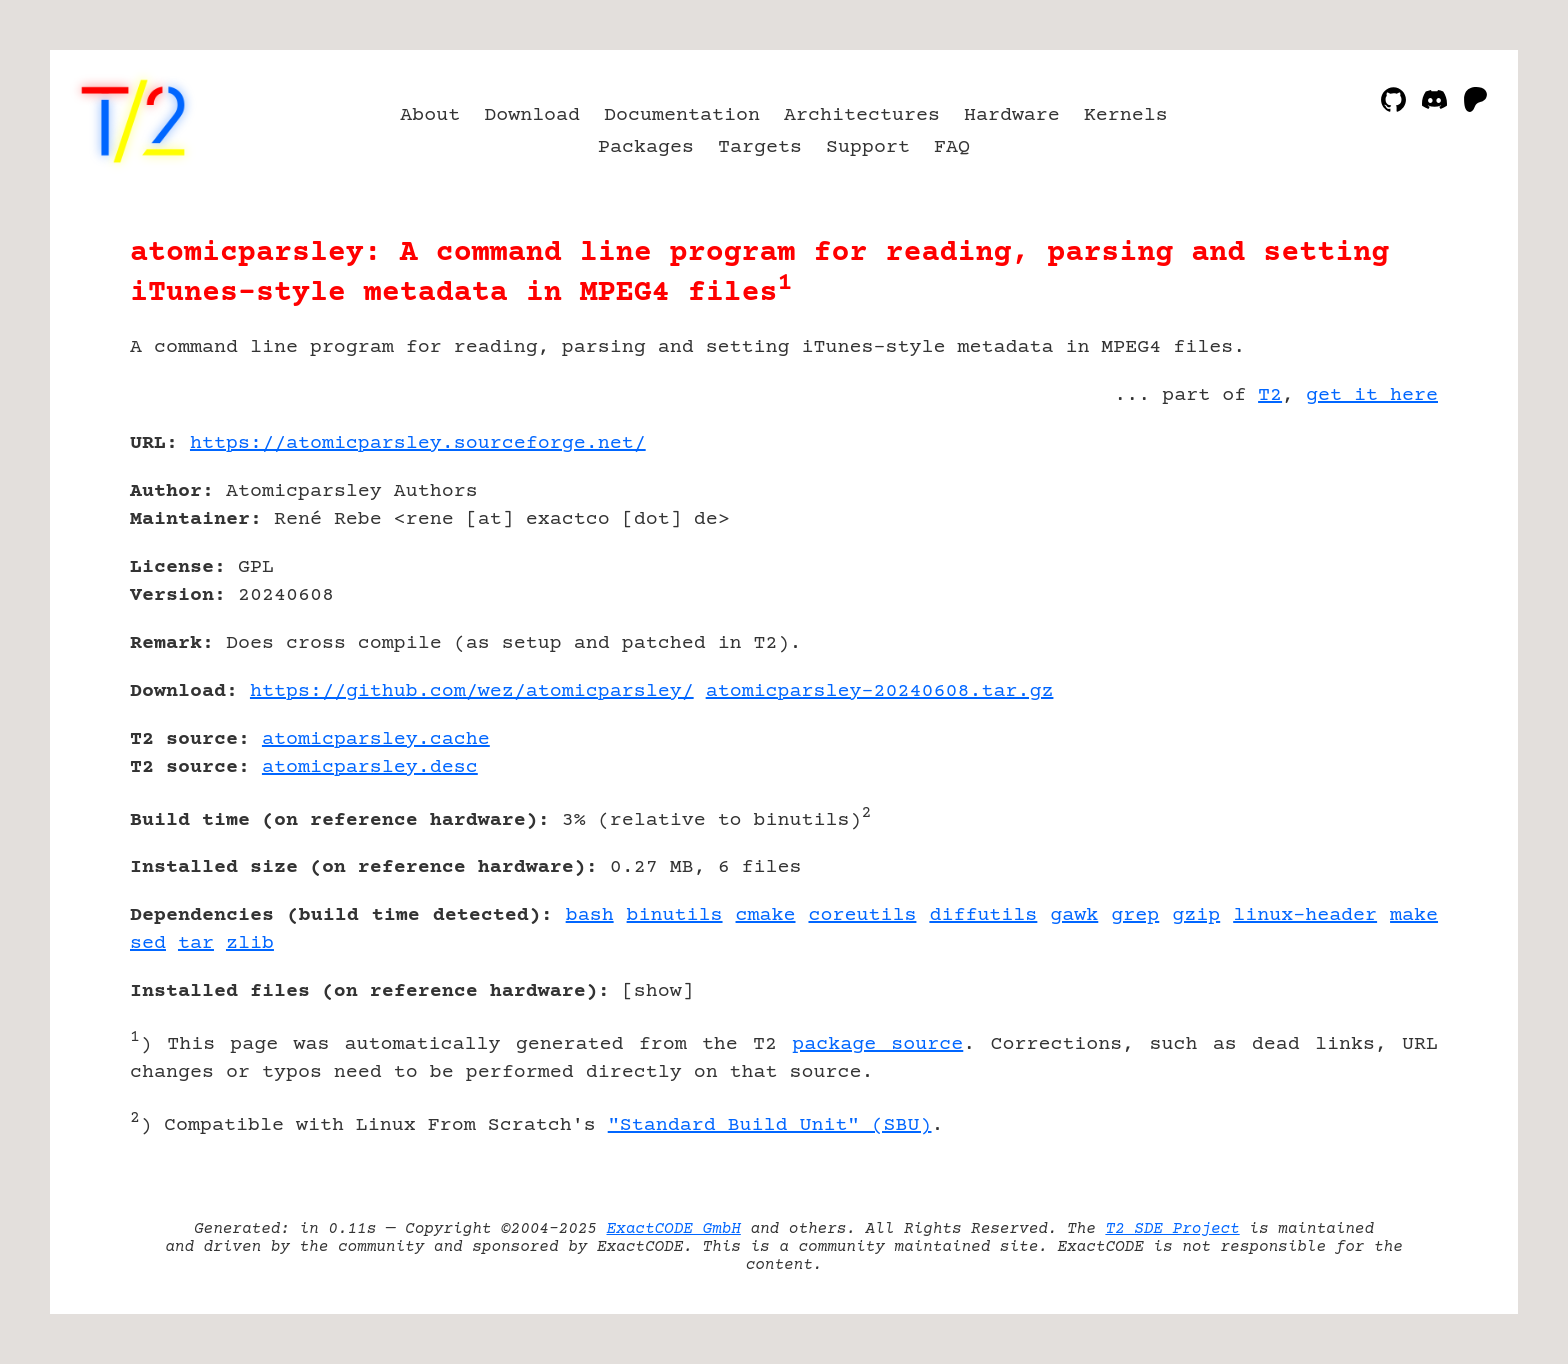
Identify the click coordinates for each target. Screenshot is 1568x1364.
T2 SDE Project (1172, 1229)
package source (877, 1044)
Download (532, 115)
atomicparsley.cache (376, 739)
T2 (1270, 395)
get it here (1372, 395)
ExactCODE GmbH (674, 1229)
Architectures (862, 115)
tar (196, 943)
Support (868, 147)
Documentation (682, 115)
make (1414, 915)
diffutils (983, 915)
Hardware (1012, 115)
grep (1135, 915)
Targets (760, 147)
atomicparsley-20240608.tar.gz (880, 691)
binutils (675, 915)
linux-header (1305, 915)
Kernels (1126, 115)
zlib (250, 943)
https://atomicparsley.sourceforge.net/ (418, 443)
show (658, 991)
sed (148, 943)
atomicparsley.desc (370, 767)
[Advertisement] (1378, 560)
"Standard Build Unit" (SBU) (770, 1125)
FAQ (952, 147)
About (430, 115)
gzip (1196, 915)
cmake (766, 915)
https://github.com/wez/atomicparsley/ (472, 691)
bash (590, 915)
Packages (646, 147)
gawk (1074, 915)
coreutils (862, 915)
